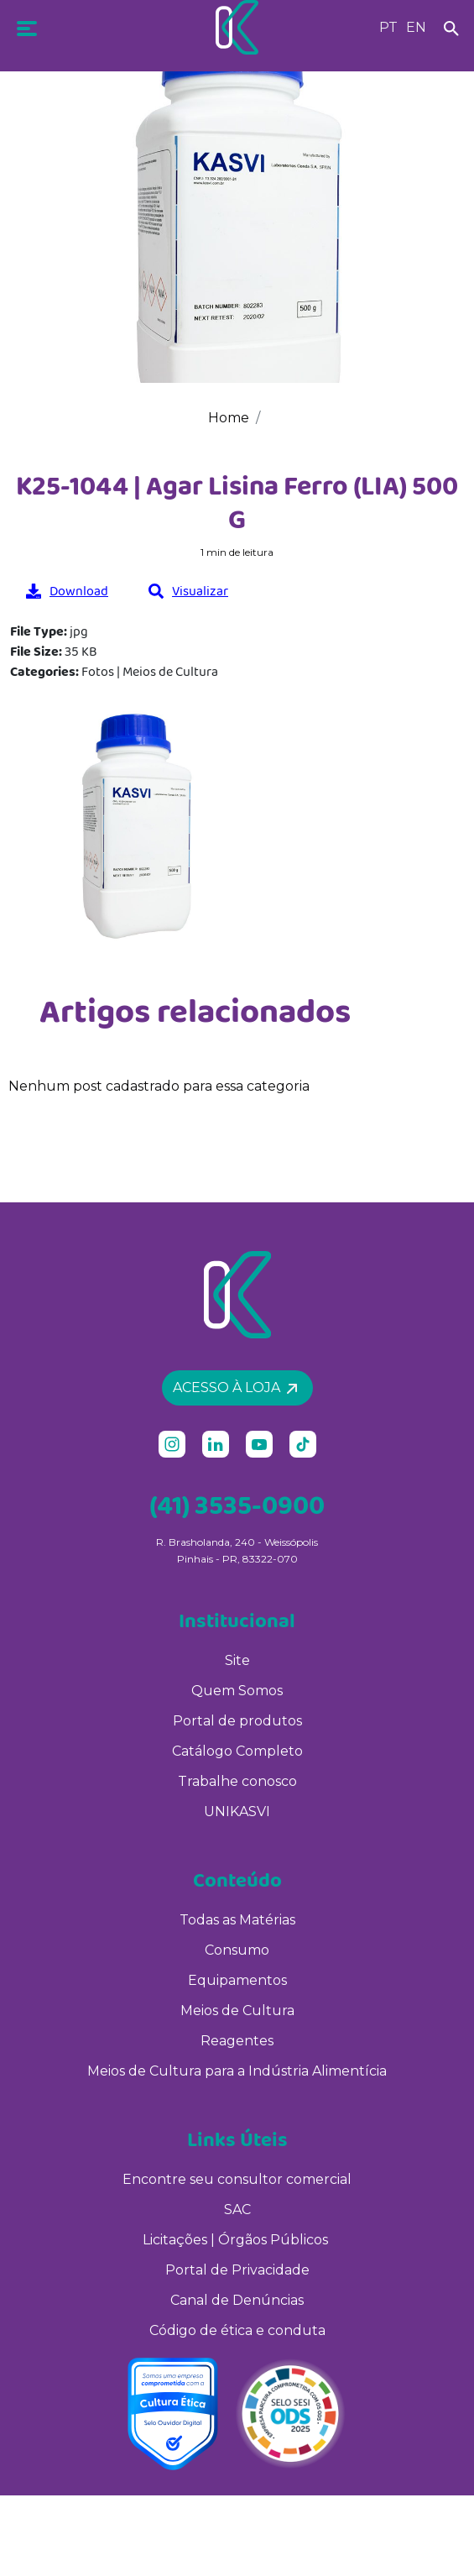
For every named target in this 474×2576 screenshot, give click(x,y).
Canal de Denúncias (237, 2300)
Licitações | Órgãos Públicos (237, 2240)
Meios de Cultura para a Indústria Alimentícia (237, 2071)
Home (228, 418)
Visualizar (188, 590)
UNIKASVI (237, 1811)
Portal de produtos (237, 1721)
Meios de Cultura (237, 2010)
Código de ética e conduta (237, 2330)
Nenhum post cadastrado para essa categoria (159, 1086)
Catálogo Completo (237, 1751)
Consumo (237, 1950)
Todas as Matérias (237, 1920)
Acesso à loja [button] (235, 1387)
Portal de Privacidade (237, 2270)
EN (416, 27)
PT (388, 27)
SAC (237, 2209)
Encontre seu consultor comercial (237, 2179)
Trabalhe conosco (237, 1781)
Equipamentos (237, 1980)
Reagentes (237, 2041)
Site (237, 1660)
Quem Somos (237, 1691)
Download (67, 590)
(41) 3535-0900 (237, 1504)
